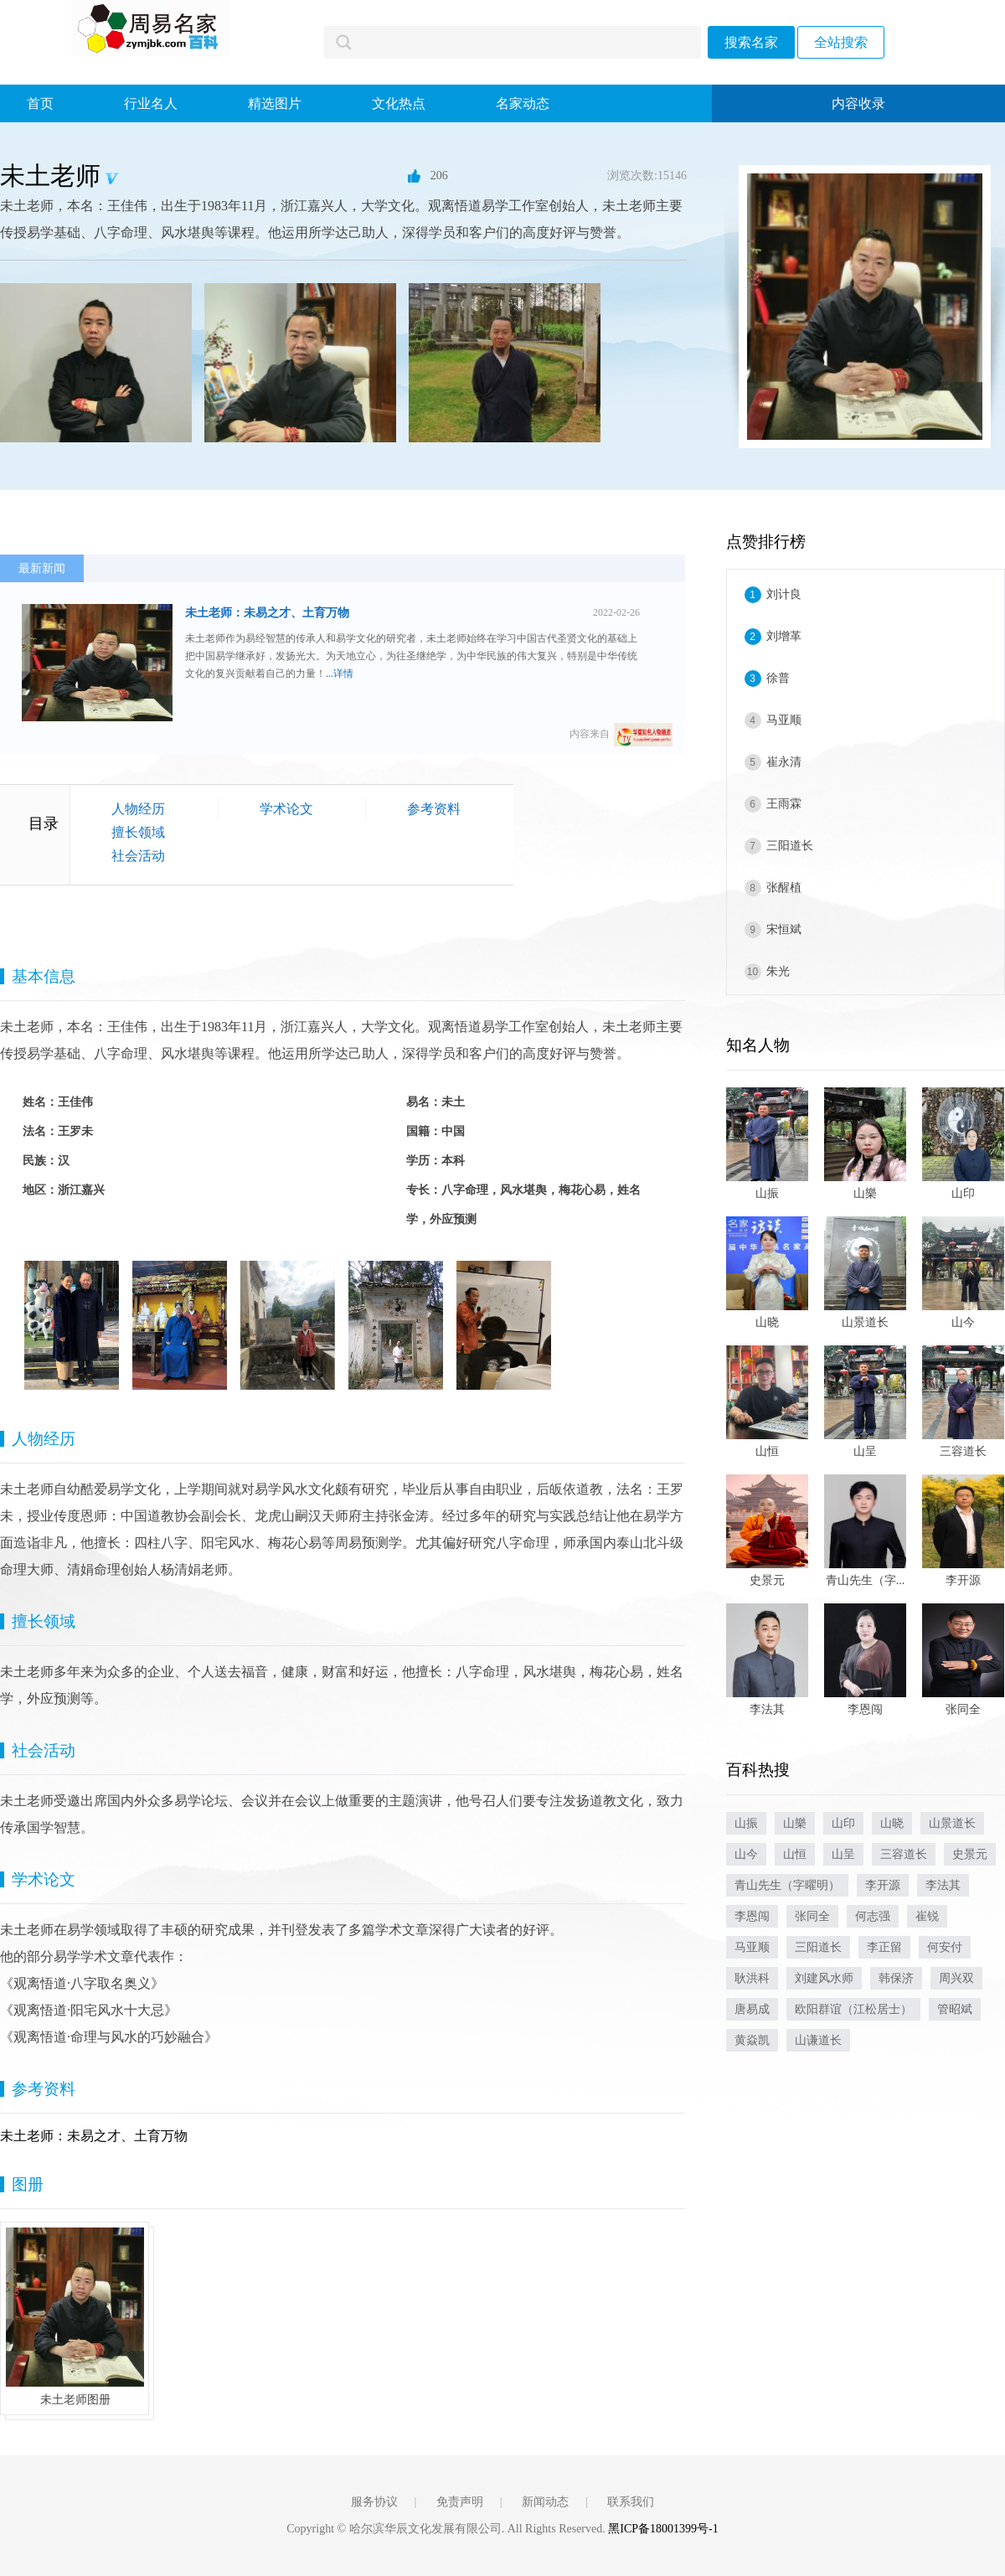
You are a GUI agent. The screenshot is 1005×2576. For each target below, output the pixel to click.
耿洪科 (752, 1978)
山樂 (795, 1823)
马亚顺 (783, 720)
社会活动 (138, 856)
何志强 (872, 1916)
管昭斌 (954, 2009)
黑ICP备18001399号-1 (663, 2528)
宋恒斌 (783, 929)
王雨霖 (783, 804)
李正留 (884, 1947)
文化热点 (398, 103)
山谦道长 (818, 2040)
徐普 (778, 678)
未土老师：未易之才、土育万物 (267, 613)
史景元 (969, 1854)
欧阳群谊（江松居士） (853, 2009)
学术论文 (286, 809)
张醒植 (783, 887)
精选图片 (275, 103)
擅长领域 (138, 832)
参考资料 (434, 809)
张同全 (812, 1916)
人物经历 (138, 809)
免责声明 (459, 2502)
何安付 (944, 1947)
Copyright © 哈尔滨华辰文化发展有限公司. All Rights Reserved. (447, 2528)
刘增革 (783, 636)
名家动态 (522, 103)
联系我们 (630, 2502)
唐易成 (752, 2009)
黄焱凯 (752, 2040)
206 (428, 175)
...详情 (339, 673)
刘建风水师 (824, 1978)
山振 (746, 1823)
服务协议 (374, 2502)
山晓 (892, 1823)
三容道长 (903, 1854)
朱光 (778, 971)
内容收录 (858, 103)
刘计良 (783, 594)
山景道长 (952, 1823)
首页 (40, 103)
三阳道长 (789, 845)
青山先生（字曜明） (787, 1885)
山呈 (843, 1854)
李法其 (943, 1885)
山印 (843, 1823)
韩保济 (896, 1978)
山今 (746, 1854)
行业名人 (151, 103)
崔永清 (783, 762)
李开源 (882, 1885)
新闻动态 (545, 2502)
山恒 (795, 1854)
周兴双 (956, 1978)
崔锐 (927, 1916)
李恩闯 (752, 1916)
